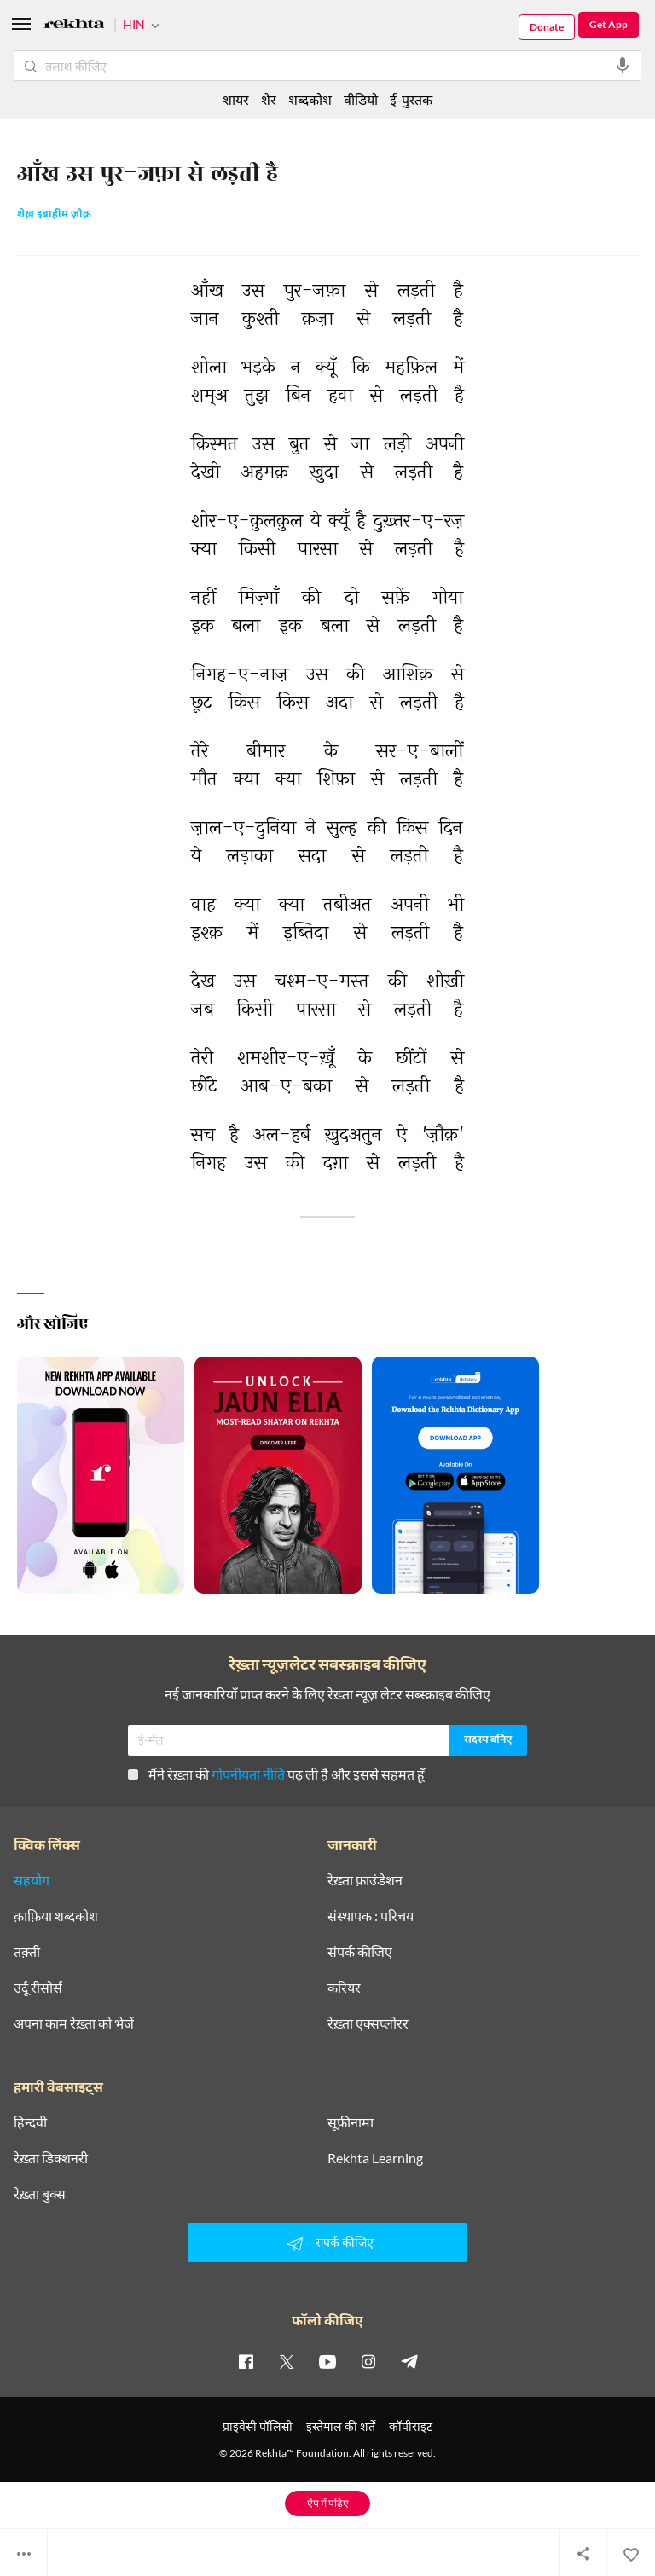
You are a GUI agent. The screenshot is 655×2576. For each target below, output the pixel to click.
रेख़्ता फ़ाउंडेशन (365, 1880)
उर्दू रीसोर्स (38, 1987)
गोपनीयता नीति (248, 1774)
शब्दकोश (310, 99)
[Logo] (74, 26)
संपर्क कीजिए (360, 1952)
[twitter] (286, 2361)
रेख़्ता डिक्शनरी (51, 2158)
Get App (608, 24)
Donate (547, 26)
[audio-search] (622, 65)
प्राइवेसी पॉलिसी (258, 2426)
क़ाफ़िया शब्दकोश (56, 1916)
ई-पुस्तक (411, 99)
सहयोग (31, 1880)
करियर (344, 1987)
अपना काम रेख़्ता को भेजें (74, 2023)
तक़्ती (27, 1952)
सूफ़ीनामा (351, 2122)
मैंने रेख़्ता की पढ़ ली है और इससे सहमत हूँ (276, 1774)
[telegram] (409, 2361)
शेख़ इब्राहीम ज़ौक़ (54, 215)
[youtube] (327, 2361)
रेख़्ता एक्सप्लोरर (368, 2023)
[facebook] (245, 2361)
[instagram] (368, 2361)
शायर (236, 99)
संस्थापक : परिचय (371, 1916)
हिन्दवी (30, 2122)
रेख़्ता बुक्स (40, 2194)
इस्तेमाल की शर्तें (340, 2426)
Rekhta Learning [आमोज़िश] (375, 2158)
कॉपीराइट (410, 2426)
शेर (268, 99)
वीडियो (361, 99)
